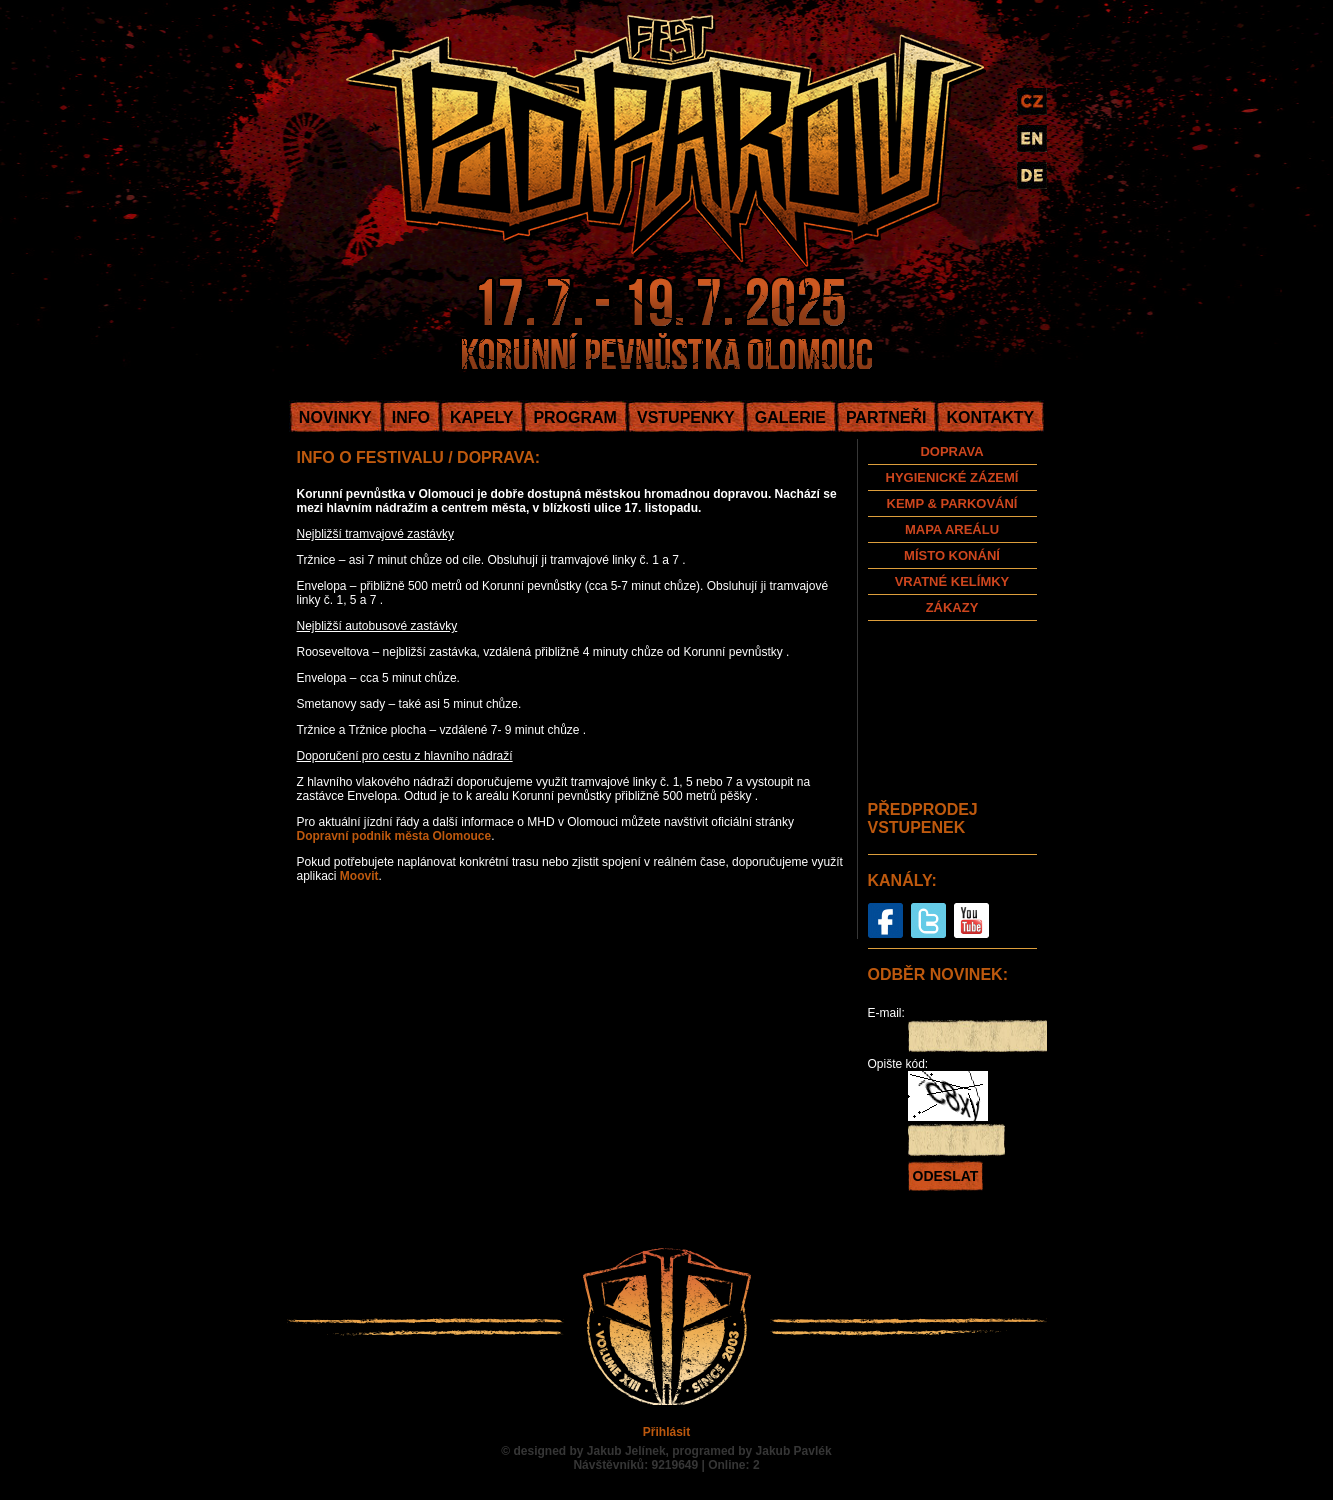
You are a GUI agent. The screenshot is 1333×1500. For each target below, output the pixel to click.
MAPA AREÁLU (952, 529)
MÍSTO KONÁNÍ (952, 555)
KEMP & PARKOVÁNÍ (952, 503)
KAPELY (481, 417)
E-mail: (886, 1013)
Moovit (359, 876)
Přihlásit (666, 1432)
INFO (411, 417)
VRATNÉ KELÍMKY (952, 581)
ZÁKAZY (952, 607)
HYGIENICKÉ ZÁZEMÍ (952, 477)
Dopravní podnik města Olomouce (394, 836)
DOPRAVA (951, 451)
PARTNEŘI (886, 417)
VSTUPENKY (686, 417)
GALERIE (790, 417)
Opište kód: (898, 1064)
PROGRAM (575, 417)
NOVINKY (335, 417)
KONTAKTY (990, 417)
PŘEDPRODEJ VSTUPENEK (923, 818)
